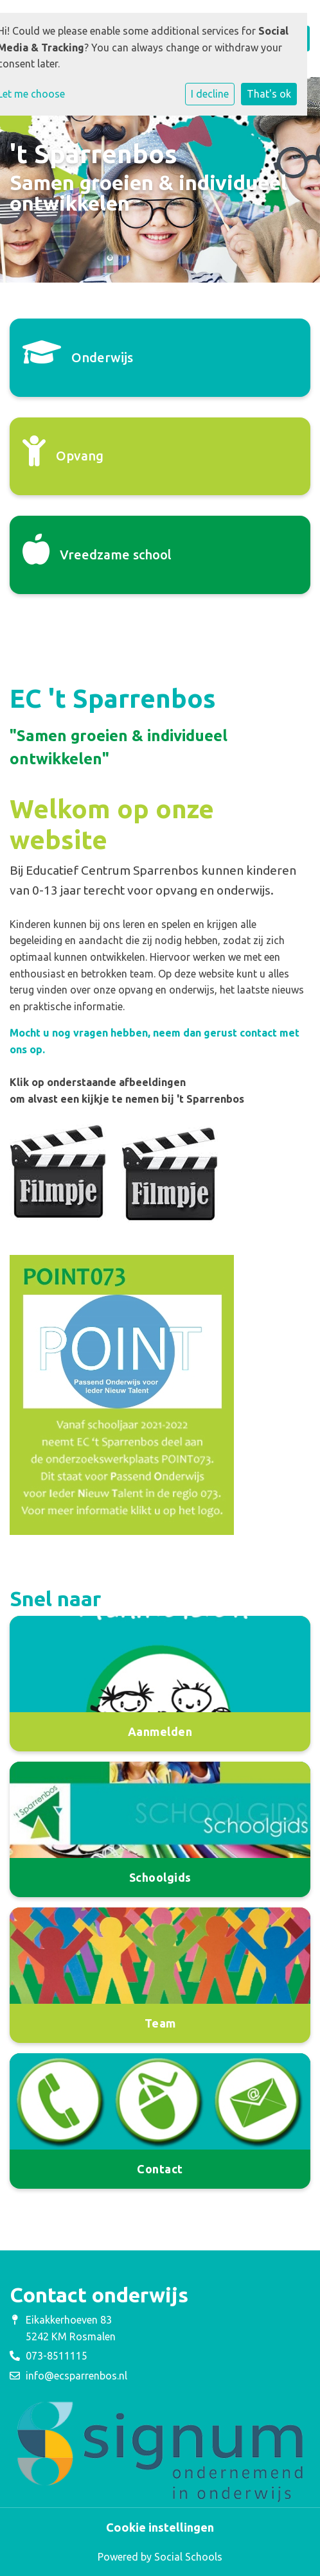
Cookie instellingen (160, 2527)
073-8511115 (56, 2355)
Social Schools (188, 2557)
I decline (210, 94)
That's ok (269, 94)
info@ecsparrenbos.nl (76, 2375)
